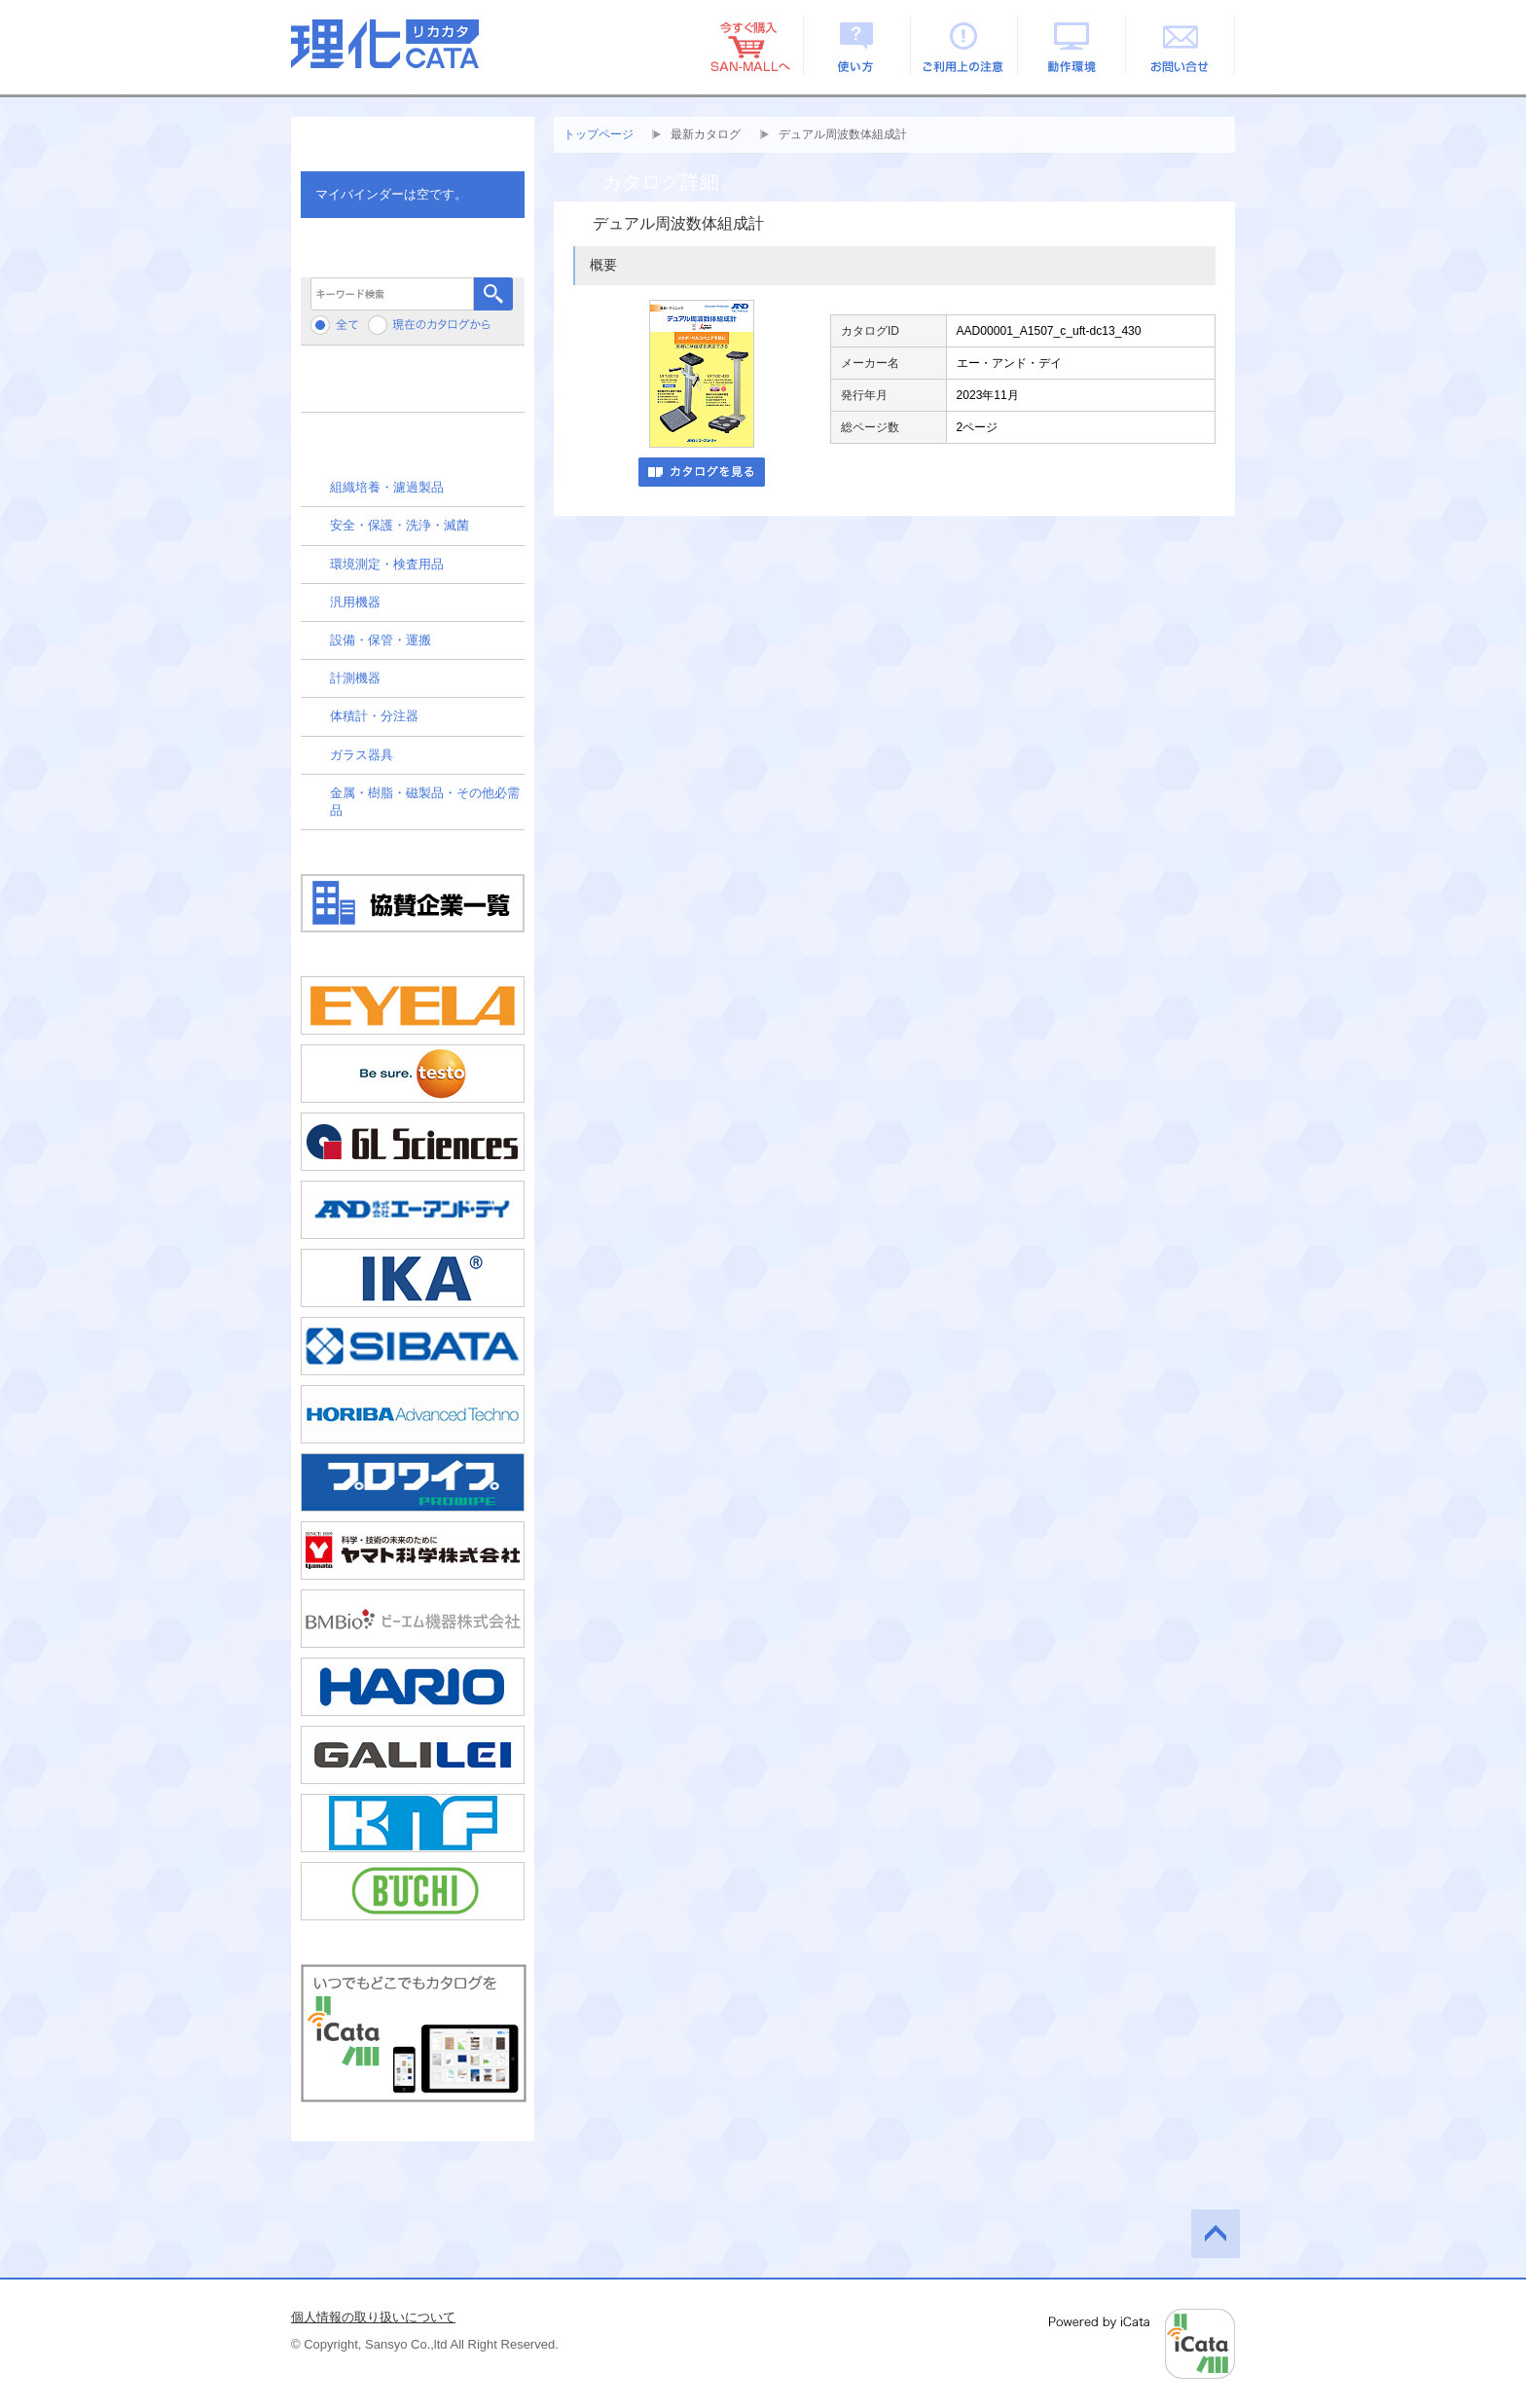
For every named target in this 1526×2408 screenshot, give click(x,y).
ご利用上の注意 (965, 46)
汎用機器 (355, 602)
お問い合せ (1181, 46)
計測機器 (355, 678)
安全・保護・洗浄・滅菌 (399, 525)
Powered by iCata (1142, 2344)
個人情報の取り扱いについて (373, 2317)
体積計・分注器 (374, 716)
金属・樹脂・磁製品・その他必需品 (425, 801)
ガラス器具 (361, 755)
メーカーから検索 (413, 386)
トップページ (598, 134)
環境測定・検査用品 (387, 564)
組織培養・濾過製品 (387, 487)
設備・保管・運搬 (380, 640)
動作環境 (1073, 46)
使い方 (857, 46)
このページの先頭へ (1215, 2233)
